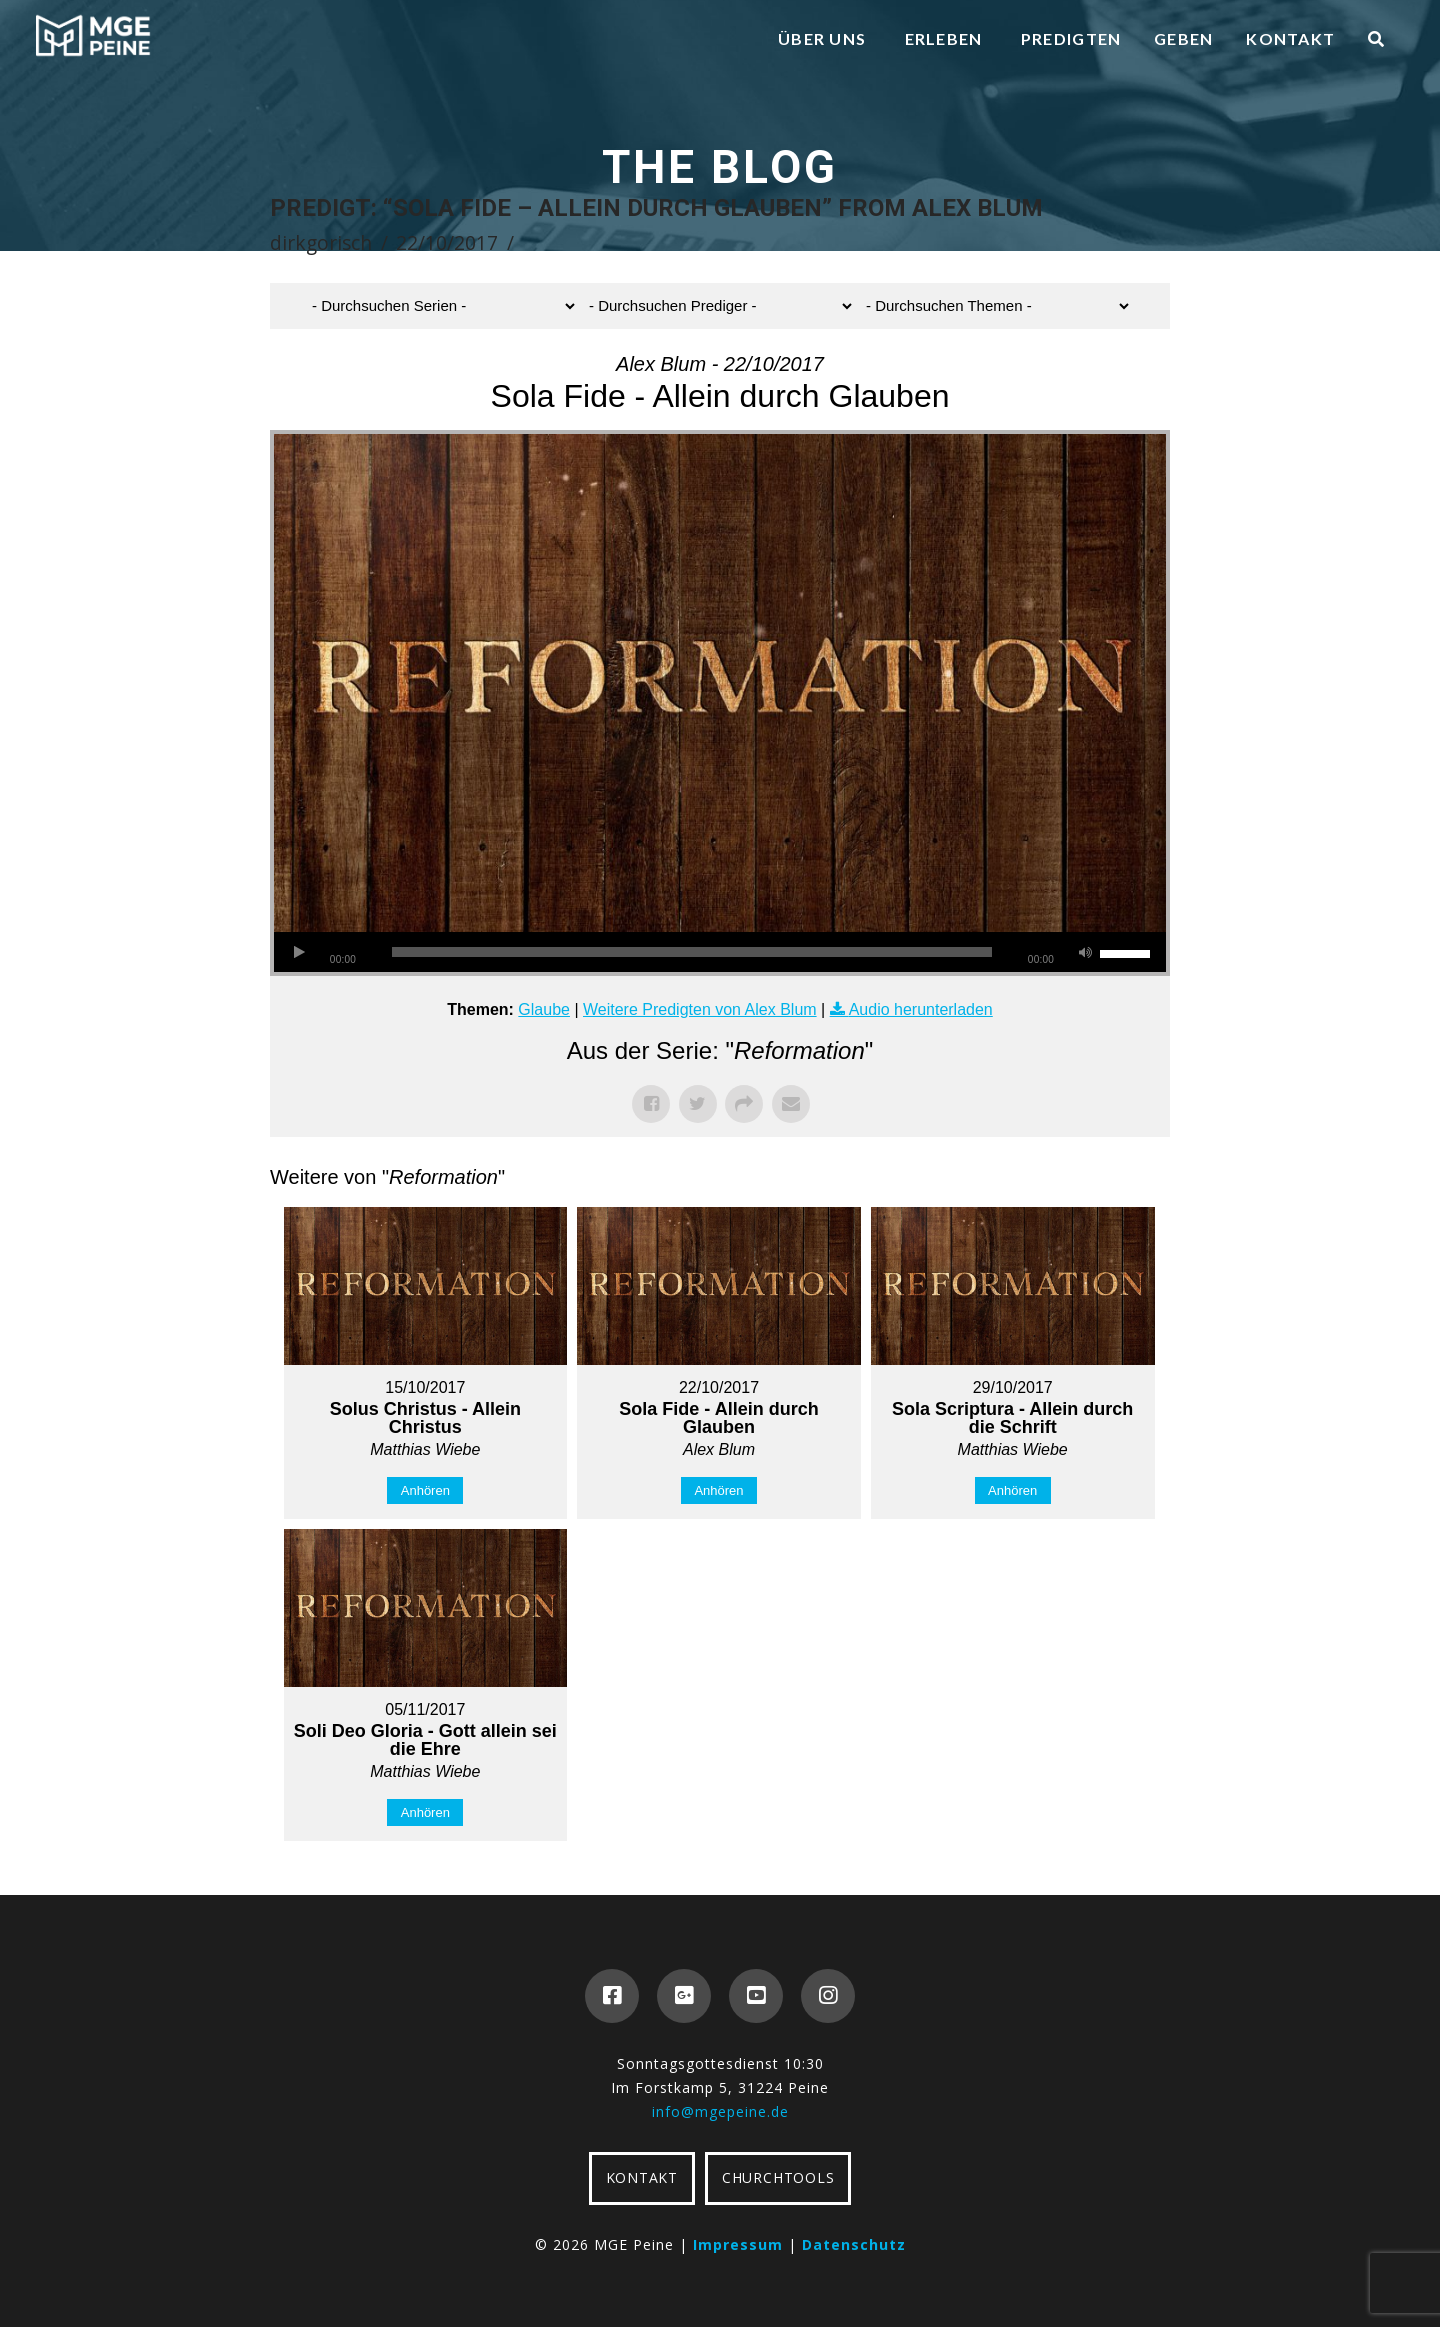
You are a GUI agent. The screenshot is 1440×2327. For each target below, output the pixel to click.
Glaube (544, 1009)
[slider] (692, 952)
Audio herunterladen (921, 1009)
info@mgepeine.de (720, 2111)
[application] (720, 952)
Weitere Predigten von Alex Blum (700, 1009)
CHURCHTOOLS (778, 2177)
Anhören (425, 1490)
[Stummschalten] (1085, 952)
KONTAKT (642, 2177)
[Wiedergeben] (299, 952)
